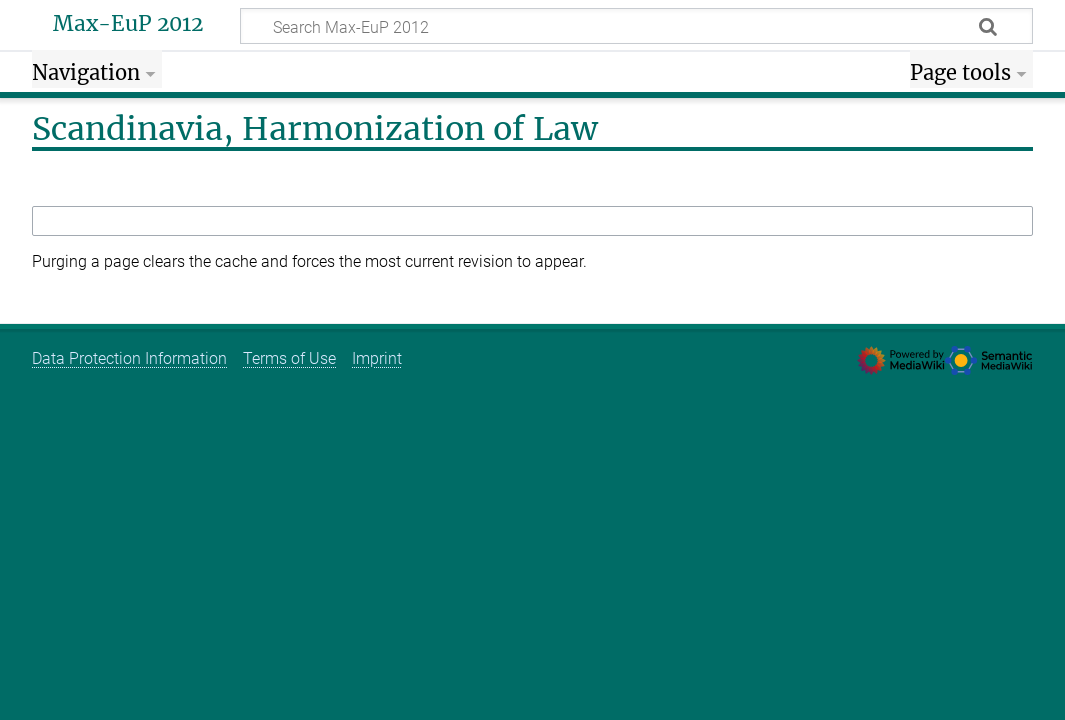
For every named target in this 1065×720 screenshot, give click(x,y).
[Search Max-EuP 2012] (636, 26)
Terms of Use (289, 358)
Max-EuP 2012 (128, 24)
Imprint (377, 358)
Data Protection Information (129, 358)
